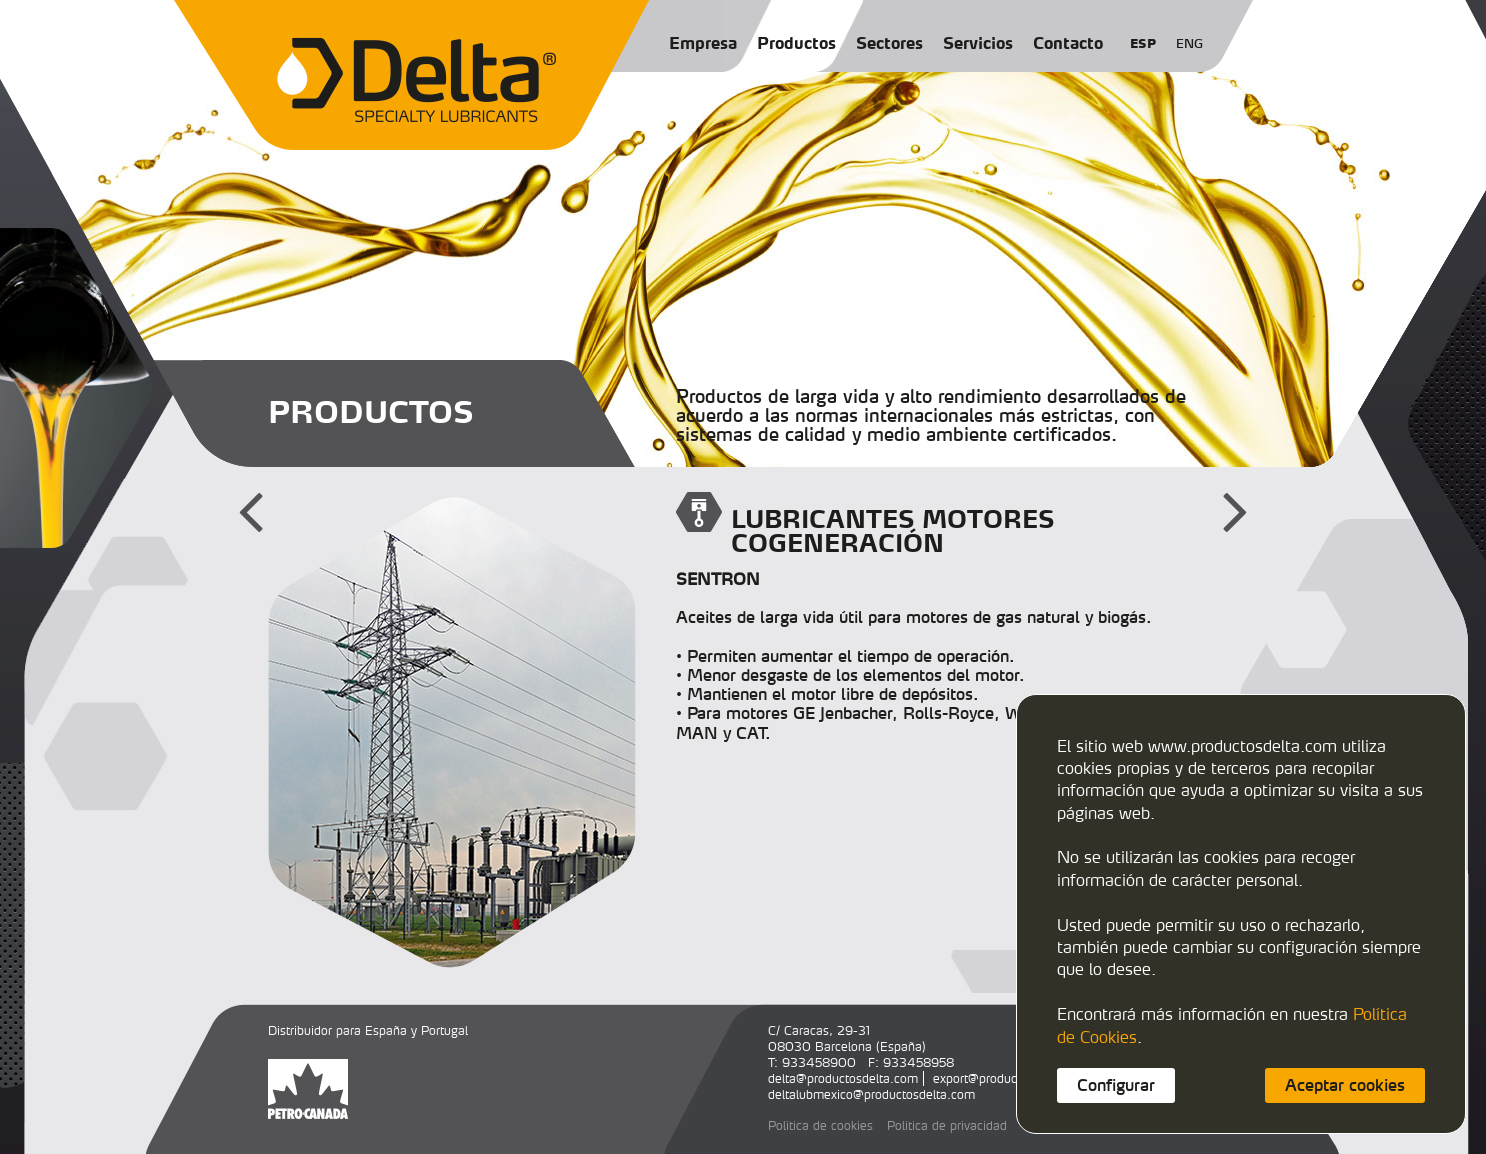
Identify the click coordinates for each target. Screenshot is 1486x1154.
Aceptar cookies (1345, 1085)
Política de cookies (820, 1125)
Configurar (1116, 1085)
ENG (1189, 43)
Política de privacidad (947, 1125)
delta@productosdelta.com (843, 1078)
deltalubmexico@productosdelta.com (871, 1094)
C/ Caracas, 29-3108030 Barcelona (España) (847, 1038)
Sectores (889, 43)
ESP (1143, 43)
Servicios (978, 43)
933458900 (819, 1062)
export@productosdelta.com (1011, 1078)
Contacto (1068, 43)
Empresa (703, 43)
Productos (796, 43)
